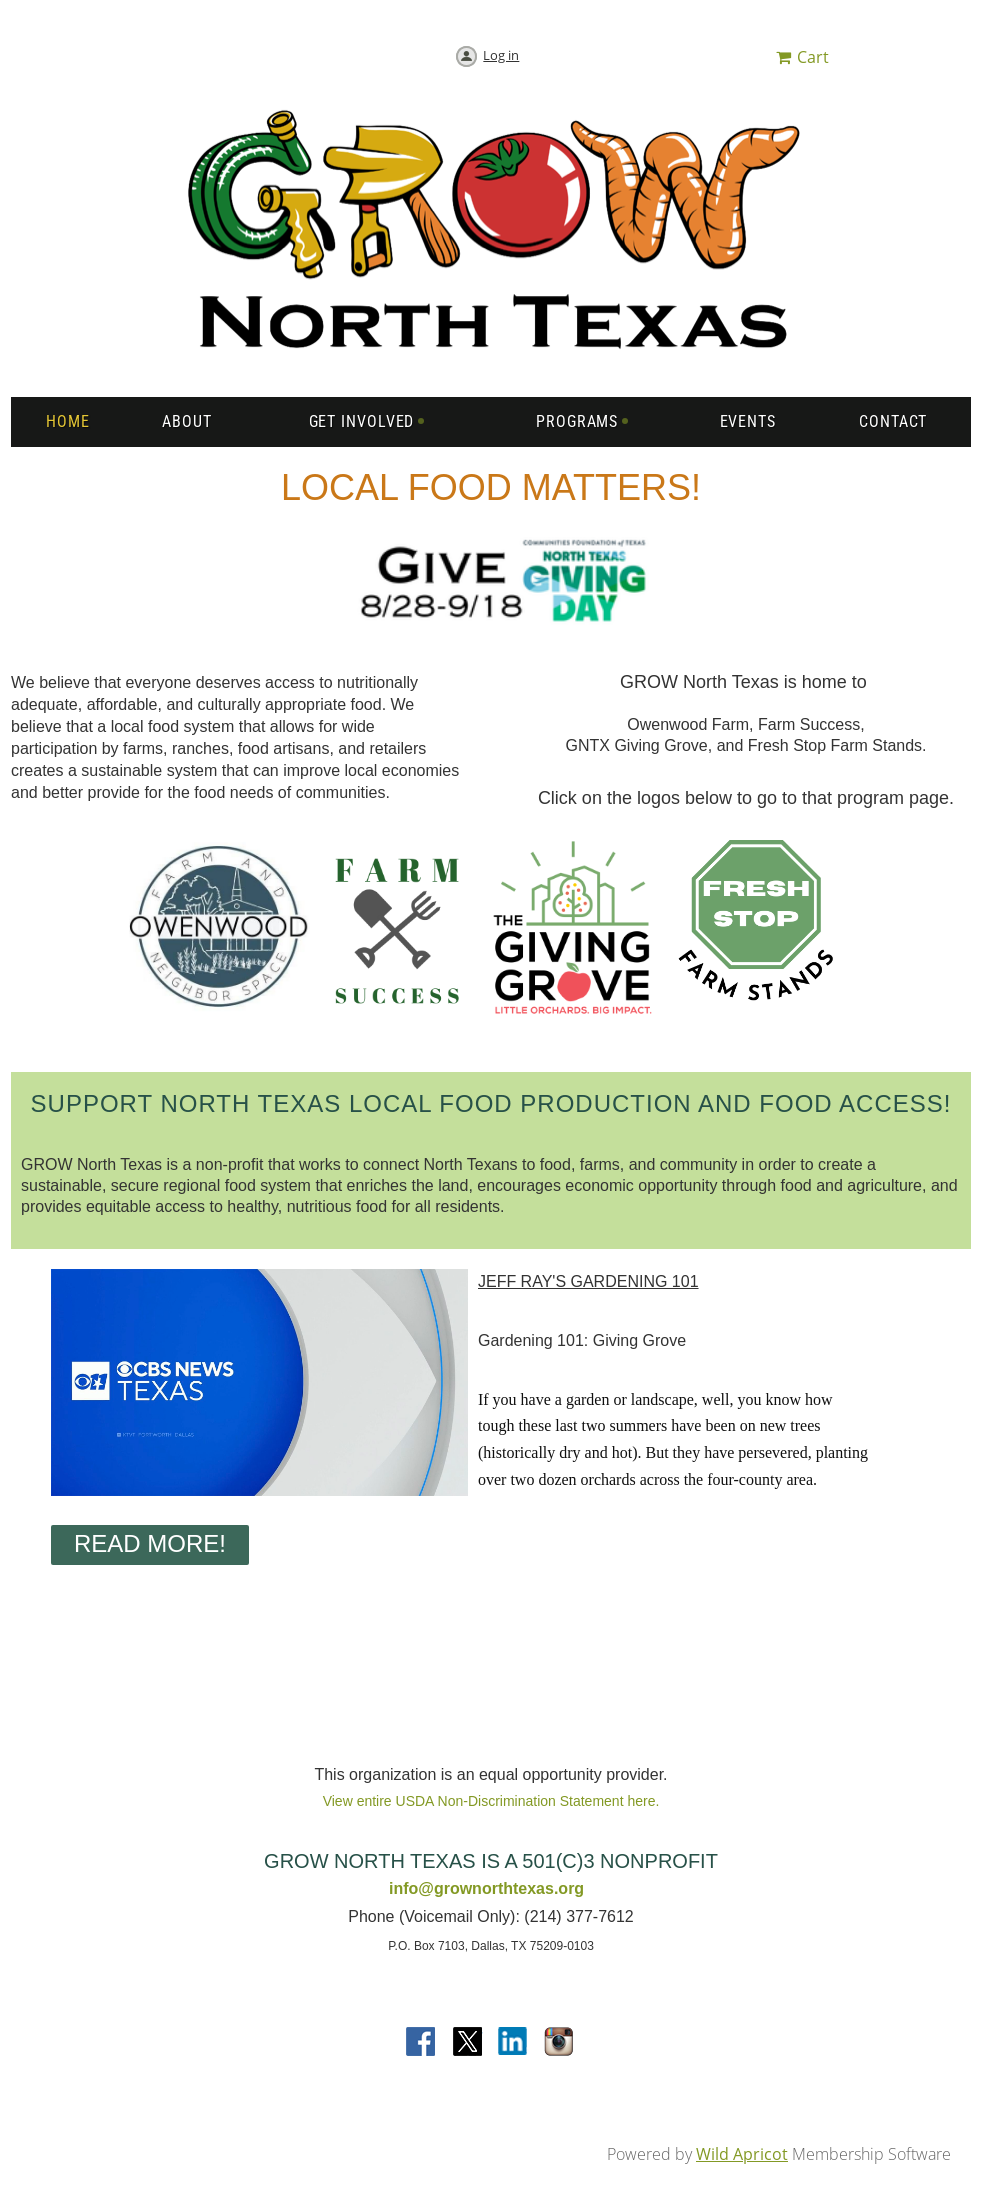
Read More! (150, 1543)
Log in (501, 55)
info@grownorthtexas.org (486, 1888)
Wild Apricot (742, 2154)
